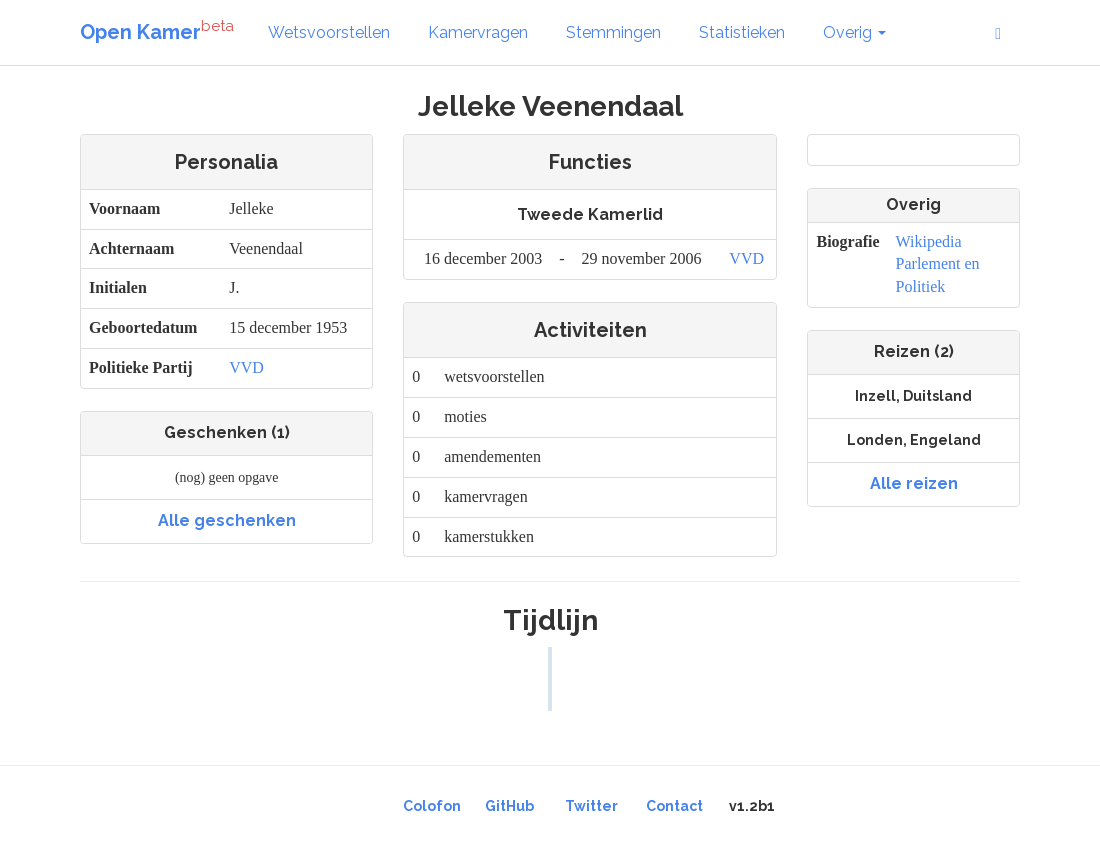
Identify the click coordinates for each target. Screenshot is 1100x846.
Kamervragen (478, 32)
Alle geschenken (227, 520)
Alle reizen (914, 483)
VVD (246, 367)
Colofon (432, 806)
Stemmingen (613, 32)
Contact (674, 806)
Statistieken (742, 32)
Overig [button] (854, 32)
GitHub (509, 806)
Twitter (591, 806)
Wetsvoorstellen (329, 32)
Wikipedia (929, 241)
